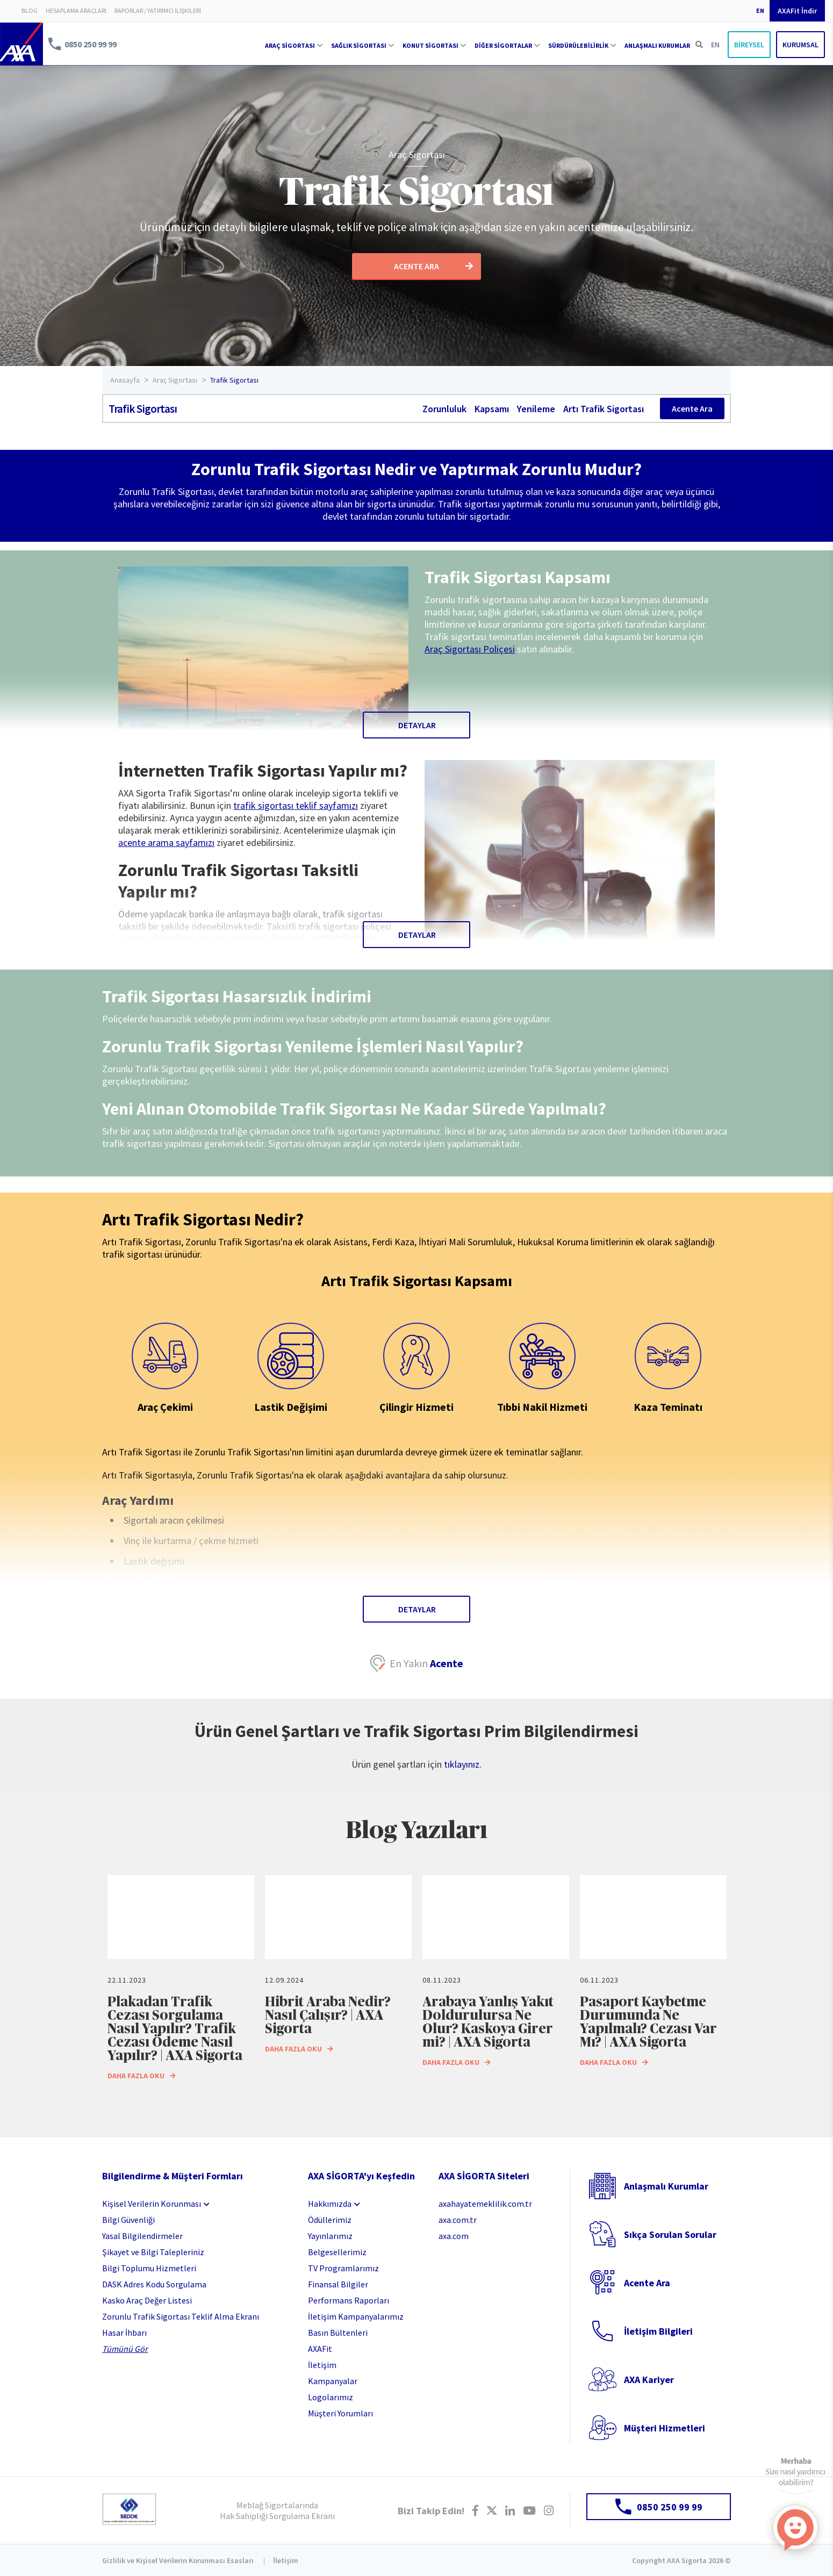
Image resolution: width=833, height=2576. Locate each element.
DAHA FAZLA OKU (141, 2075)
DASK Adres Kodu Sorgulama (154, 2284)
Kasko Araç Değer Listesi (147, 2300)
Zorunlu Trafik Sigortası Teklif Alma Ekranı (180, 2316)
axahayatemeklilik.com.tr (485, 2203)
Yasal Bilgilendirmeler (142, 2235)
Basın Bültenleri (338, 2332)
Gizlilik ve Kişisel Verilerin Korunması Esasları (178, 2560)
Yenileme (536, 409)
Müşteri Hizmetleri (664, 2428)
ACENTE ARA (433, 266)
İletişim (322, 2364)
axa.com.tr (458, 2219)
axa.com (454, 2235)
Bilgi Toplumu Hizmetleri (149, 2268)
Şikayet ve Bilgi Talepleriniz (153, 2252)
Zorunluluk (444, 409)
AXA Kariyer (649, 2379)
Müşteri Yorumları (340, 2413)
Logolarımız (330, 2397)
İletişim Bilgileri (658, 2331)
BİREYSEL (749, 44)
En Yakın (426, 1663)
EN (760, 10)
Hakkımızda (329, 2203)
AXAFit (320, 2348)
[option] (180, 1980)
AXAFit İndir (797, 11)
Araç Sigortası (417, 154)
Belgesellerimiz (337, 2252)
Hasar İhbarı (124, 2332)
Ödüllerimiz (329, 2219)
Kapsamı (492, 409)
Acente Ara (692, 408)
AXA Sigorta (21, 44)
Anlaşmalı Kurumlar (666, 2186)
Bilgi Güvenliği (128, 2219)
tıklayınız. (463, 1764)
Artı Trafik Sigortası (603, 409)
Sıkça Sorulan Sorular (670, 2234)
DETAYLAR (417, 725)
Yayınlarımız (330, 2235)
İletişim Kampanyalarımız (356, 2316)
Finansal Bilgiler (338, 2284)
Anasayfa (125, 380)
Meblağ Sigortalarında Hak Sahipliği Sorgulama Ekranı (277, 2510)
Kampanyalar (332, 2381)
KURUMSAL (800, 44)
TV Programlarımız (343, 2268)
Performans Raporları (348, 2300)
